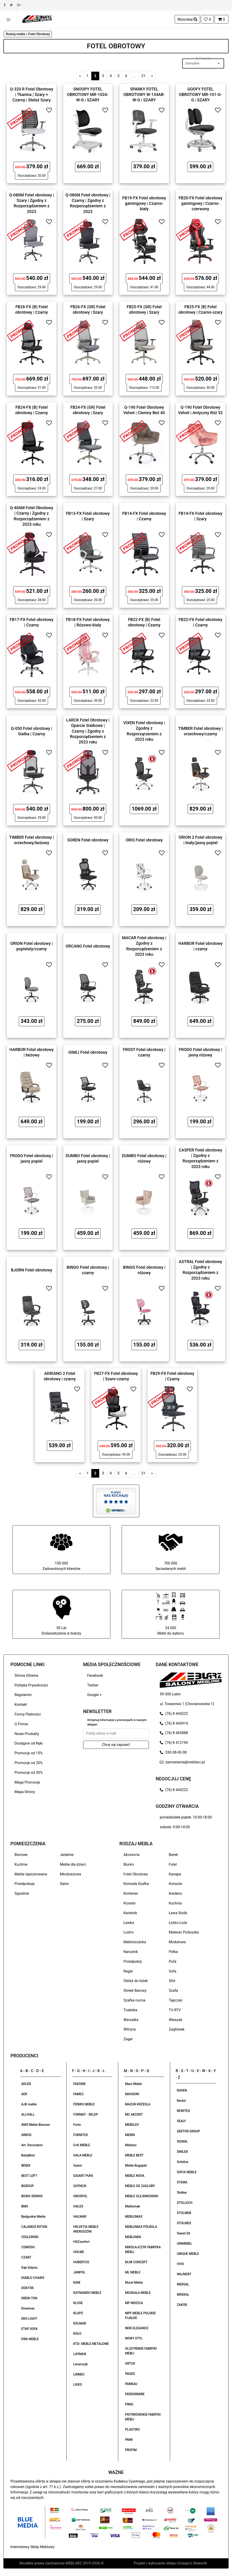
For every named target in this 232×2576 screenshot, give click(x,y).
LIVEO (77, 2384)
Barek (173, 1855)
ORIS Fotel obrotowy (144, 840)
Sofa (172, 1971)
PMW (129, 2440)
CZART (26, 2257)
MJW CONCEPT (136, 2262)
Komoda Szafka (136, 1884)
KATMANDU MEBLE (87, 2293)
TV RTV (175, 2010)
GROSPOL (80, 2196)
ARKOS (26, 2135)
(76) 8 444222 (174, 1713)
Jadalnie (66, 1855)
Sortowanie (203, 58)
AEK (24, 2094)
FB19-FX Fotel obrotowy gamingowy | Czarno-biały (144, 203)
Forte (77, 2124)
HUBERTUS (81, 2262)
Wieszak (175, 2020)
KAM (76, 2282)
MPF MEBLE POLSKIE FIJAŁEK (140, 2315)
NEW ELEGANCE (136, 2328)
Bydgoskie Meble (33, 2216)
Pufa (172, 1961)
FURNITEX (80, 2135)
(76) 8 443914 (174, 1723)
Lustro (128, 1932)
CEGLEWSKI (30, 2237)
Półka (173, 1952)
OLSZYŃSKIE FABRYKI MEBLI (141, 2351)
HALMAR (79, 2216)
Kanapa (175, 1874)
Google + (94, 1695)
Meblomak (132, 2206)
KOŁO (77, 2333)
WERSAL (183, 2284)
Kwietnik (130, 1913)
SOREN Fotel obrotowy (88, 840)
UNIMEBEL (184, 2243)
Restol (181, 2100)
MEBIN (130, 2135)
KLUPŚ (78, 2313)
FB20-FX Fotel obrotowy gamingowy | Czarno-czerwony (200, 203)
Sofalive (182, 2162)
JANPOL (79, 2272)
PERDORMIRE (135, 2394)
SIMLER (182, 2151)
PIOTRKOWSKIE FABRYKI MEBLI (143, 2417)
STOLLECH (185, 2203)
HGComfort (81, 2242)
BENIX (25, 2165)
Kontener (130, 1893)
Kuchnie (20, 1864)
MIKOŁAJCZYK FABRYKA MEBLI (143, 2249)
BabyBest (28, 2155)
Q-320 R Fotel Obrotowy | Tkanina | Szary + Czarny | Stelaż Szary (31, 94)
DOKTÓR (27, 2288)
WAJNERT (184, 2274)
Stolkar (182, 2192)
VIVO (180, 2264)
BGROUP (27, 2186)
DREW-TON (29, 2298)
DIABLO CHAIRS (32, 2278)
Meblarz (131, 2145)
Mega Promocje (27, 1782)
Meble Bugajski (136, 2165)
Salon (64, 1884)
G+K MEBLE (81, 2145)
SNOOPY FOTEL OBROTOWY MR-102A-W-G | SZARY (88, 94)
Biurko (128, 1864)
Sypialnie (21, 1893)
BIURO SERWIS (32, 2196)
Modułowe (177, 1942)
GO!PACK (80, 2186)
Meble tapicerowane (30, 1874)
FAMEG (78, 2094)
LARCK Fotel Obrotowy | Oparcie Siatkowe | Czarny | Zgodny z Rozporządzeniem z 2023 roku (87, 731)
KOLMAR (79, 2323)
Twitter (92, 1685)
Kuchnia (175, 1903)
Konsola (175, 1884)
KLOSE (78, 2303)
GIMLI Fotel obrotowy (87, 1052)
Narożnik (130, 1952)
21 (143, 76)
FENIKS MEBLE (84, 2104)
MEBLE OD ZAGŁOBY (140, 2186)
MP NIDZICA (134, 2303)
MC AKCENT (134, 2114)
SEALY (181, 2121)
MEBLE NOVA (134, 2176)
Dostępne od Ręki (28, 1743)
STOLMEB (184, 2213)
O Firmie (21, 1724)
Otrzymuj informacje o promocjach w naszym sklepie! (117, 1722)
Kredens (175, 1893)
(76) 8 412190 (174, 1742)
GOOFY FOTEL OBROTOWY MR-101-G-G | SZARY (200, 94)
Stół (172, 1981)
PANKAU (131, 2384)
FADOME (79, 2084)
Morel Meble (134, 2282)
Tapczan (175, 2000)
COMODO (28, 2247)
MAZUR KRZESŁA (137, 2104)
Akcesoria (131, 1855)
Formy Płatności (27, 1714)
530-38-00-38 (173, 1752)
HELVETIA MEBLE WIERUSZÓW (86, 2229)
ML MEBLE (132, 2272)
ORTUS (130, 2363)
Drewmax (28, 2308)
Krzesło (129, 1903)
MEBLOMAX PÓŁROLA (141, 2227)
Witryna (129, 2029)
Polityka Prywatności (31, 1685)
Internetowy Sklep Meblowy (32, 2547)
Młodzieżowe (70, 1874)
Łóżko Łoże (178, 1923)
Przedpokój (132, 1961)
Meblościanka (134, 1942)
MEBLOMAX (133, 2216)
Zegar (128, 2039)
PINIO (129, 2404)
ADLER (26, 2084)
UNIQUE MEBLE (188, 2254)
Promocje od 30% (28, 1772)
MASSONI (132, 2094)
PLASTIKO (132, 2429)
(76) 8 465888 (174, 1733)
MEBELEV (132, 2124)
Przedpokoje (24, 1884)
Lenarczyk (80, 2364)
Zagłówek (176, 2029)
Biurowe (21, 1855)
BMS (24, 2206)
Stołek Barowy (134, 1990)
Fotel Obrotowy (135, 1874)
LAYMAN (79, 2354)
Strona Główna (26, 1675)
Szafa (173, 1990)
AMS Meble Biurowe (35, 2124)
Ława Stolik (178, 1913)
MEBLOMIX (133, 2237)
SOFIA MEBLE (187, 2172)
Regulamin (23, 1695)
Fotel (173, 1864)
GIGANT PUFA (83, 2176)
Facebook (95, 1675)
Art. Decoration (32, 2145)
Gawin (77, 2165)
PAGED (130, 2374)
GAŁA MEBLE (82, 2155)
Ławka (128, 1923)
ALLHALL (28, 2114)
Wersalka (130, 2020)
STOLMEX (184, 2223)
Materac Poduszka (184, 1932)
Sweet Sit (183, 2233)
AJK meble (29, 2104)
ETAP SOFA (29, 2329)
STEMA (182, 2182)
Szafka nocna (134, 2000)
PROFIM (131, 2450)
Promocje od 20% (28, 1763)
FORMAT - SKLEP (85, 2114)
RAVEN (182, 2090)
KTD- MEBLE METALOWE (91, 2344)
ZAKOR (182, 2305)
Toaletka (130, 2010)
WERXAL (183, 2294)
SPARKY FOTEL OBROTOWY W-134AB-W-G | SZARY (144, 94)
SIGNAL (182, 2141)
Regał (128, 1971)
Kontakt (20, 1704)
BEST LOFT (29, 2176)
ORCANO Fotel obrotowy (87, 946)
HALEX (78, 2206)
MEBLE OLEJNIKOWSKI (141, 2196)
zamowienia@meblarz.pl (182, 1762)
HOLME (78, 2252)
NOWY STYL (134, 2338)
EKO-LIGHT (29, 2318)
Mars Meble (133, 2084)
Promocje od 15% (28, 1753)
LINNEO (79, 2374)
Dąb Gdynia (29, 2267)
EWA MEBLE (30, 2339)
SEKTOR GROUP (188, 2131)
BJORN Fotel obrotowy (31, 1270)
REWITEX (183, 2111)
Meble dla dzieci (73, 1864)
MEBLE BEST (134, 2155)
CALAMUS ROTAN (34, 2227)
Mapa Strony (24, 1792)
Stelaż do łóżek (135, 1981)
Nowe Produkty (26, 1734)
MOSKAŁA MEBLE (138, 2293)
